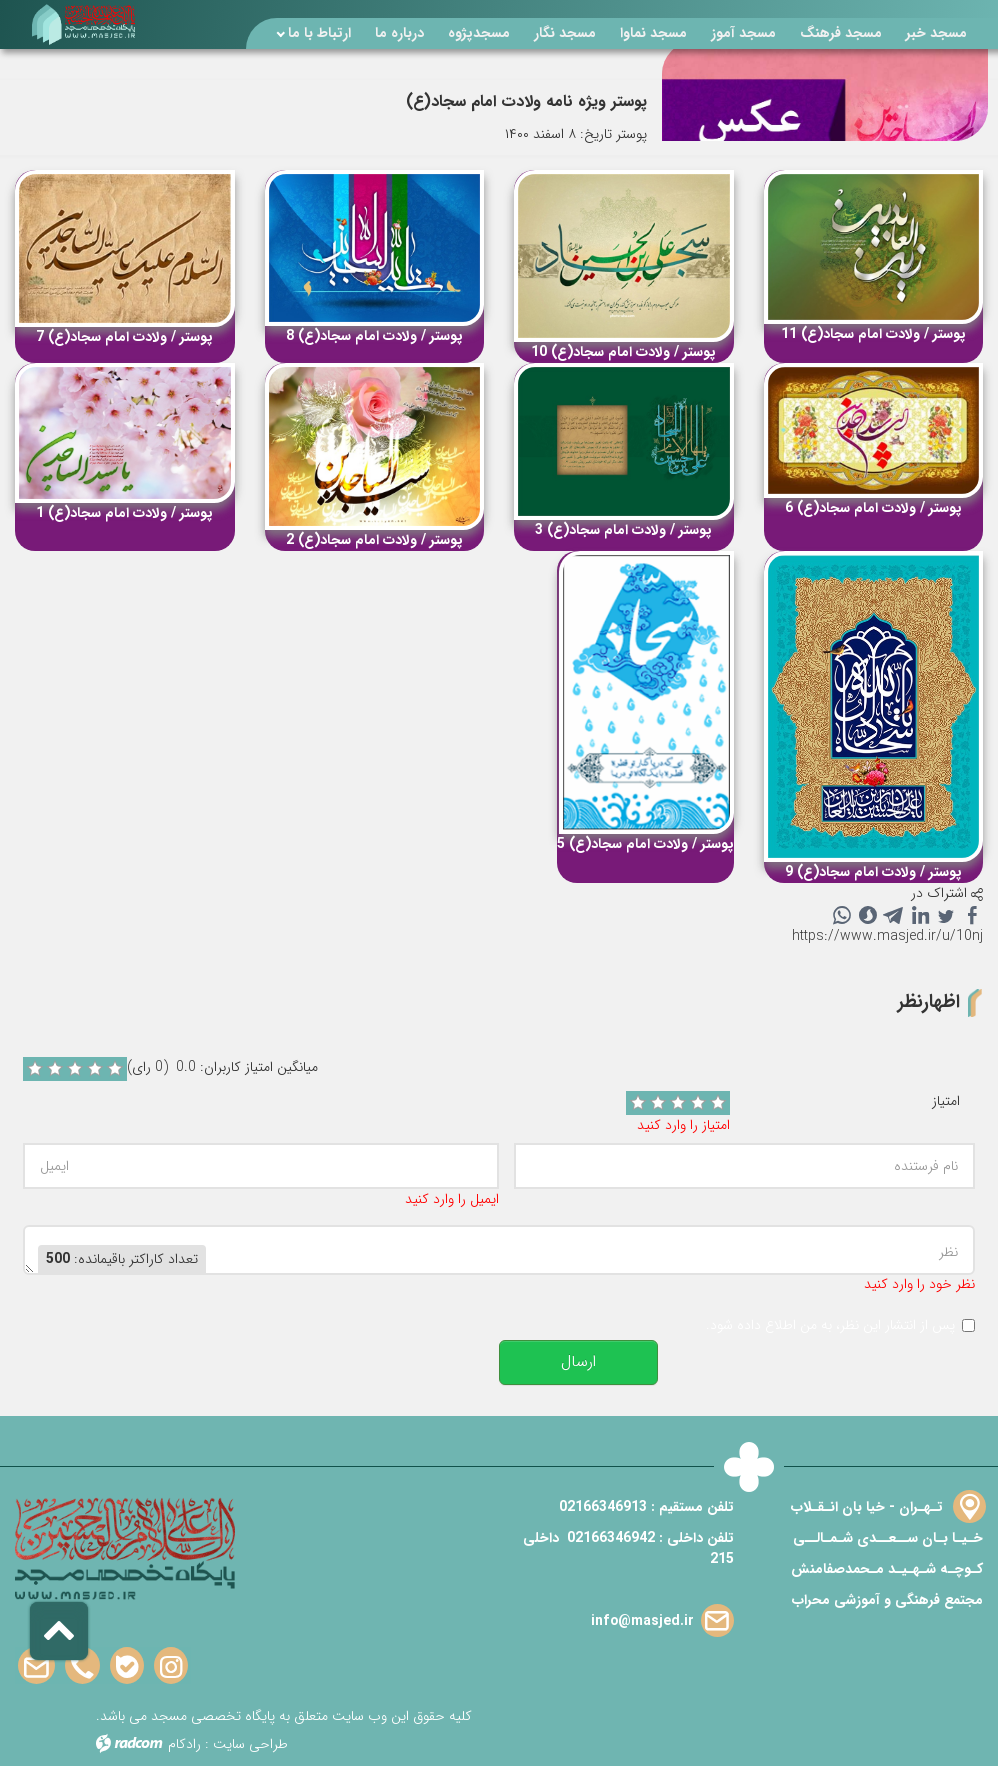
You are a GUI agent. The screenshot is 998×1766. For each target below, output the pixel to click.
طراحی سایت (250, 1744)
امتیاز (946, 1101)
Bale (127, 1666)
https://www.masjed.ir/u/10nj (887, 936)
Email (36, 1666)
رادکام (184, 1744)
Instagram (171, 1666)
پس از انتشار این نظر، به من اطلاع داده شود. (830, 1325)
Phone (82, 1666)
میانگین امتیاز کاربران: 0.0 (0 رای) (222, 1067)
